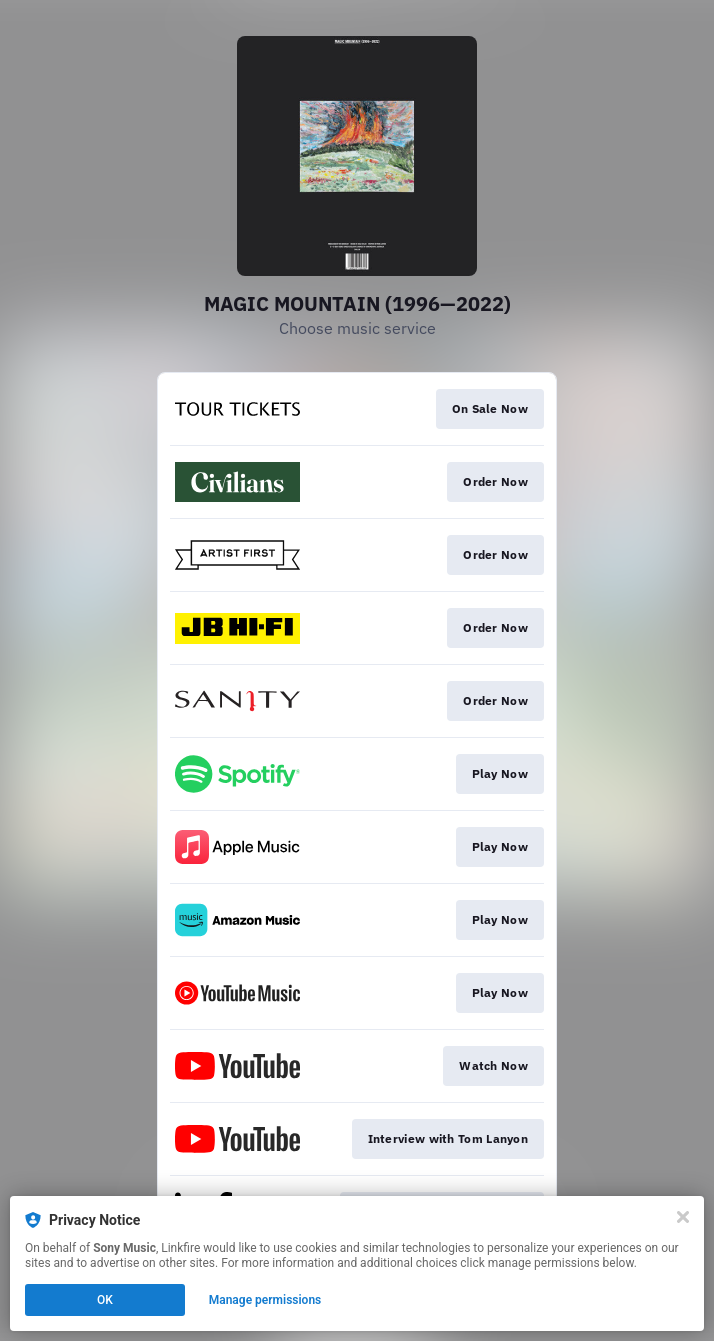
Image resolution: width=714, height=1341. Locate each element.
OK (105, 1300)
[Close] (683, 1217)
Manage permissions (265, 1300)
